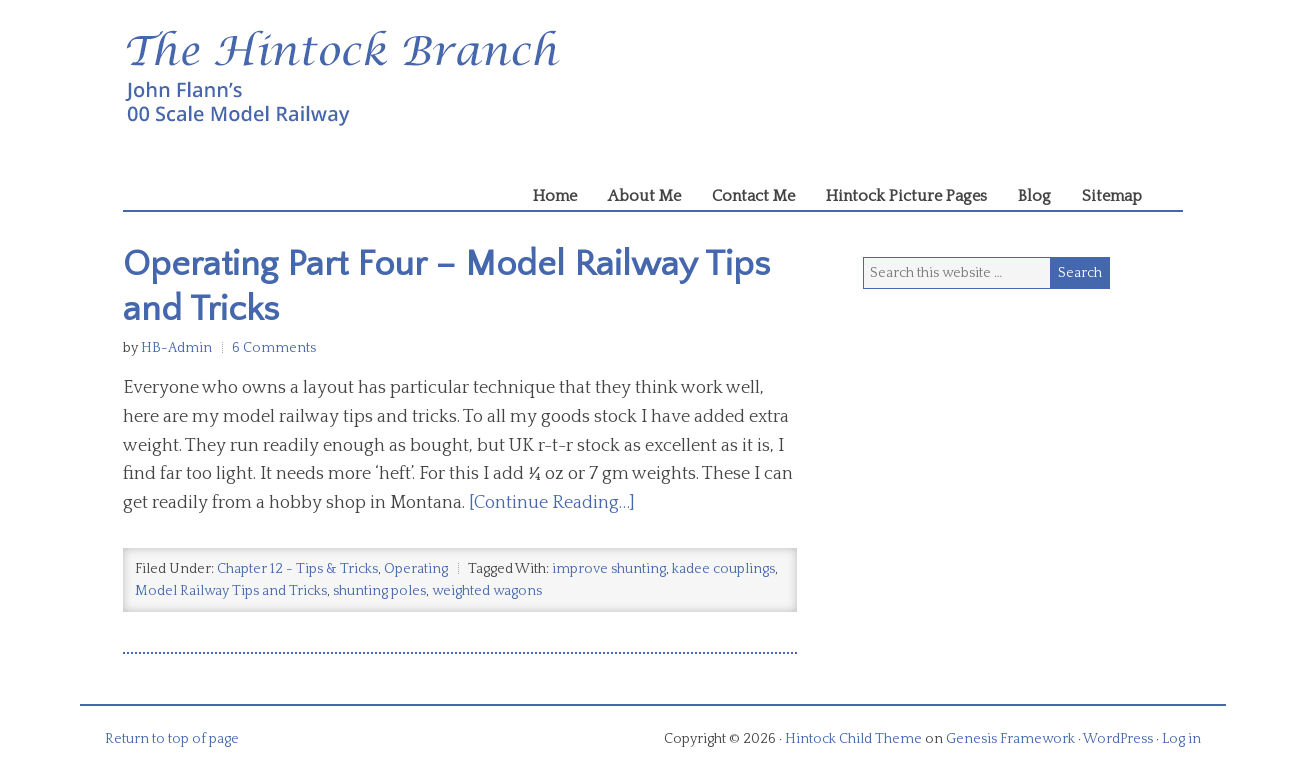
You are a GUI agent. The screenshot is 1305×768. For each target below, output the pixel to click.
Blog (1034, 196)
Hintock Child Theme (853, 739)
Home (555, 196)
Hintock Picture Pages (906, 196)
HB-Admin (176, 348)
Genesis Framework (1010, 739)
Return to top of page (172, 739)
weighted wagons (487, 591)
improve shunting (609, 569)
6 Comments (274, 348)
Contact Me (753, 196)
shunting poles (379, 591)
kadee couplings (723, 569)
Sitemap (1112, 196)
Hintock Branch (653, 79)
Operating (416, 569)
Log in (1181, 739)
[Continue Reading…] (552, 503)
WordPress (1118, 739)
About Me (644, 196)
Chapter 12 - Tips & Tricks (297, 569)
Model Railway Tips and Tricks (231, 591)
